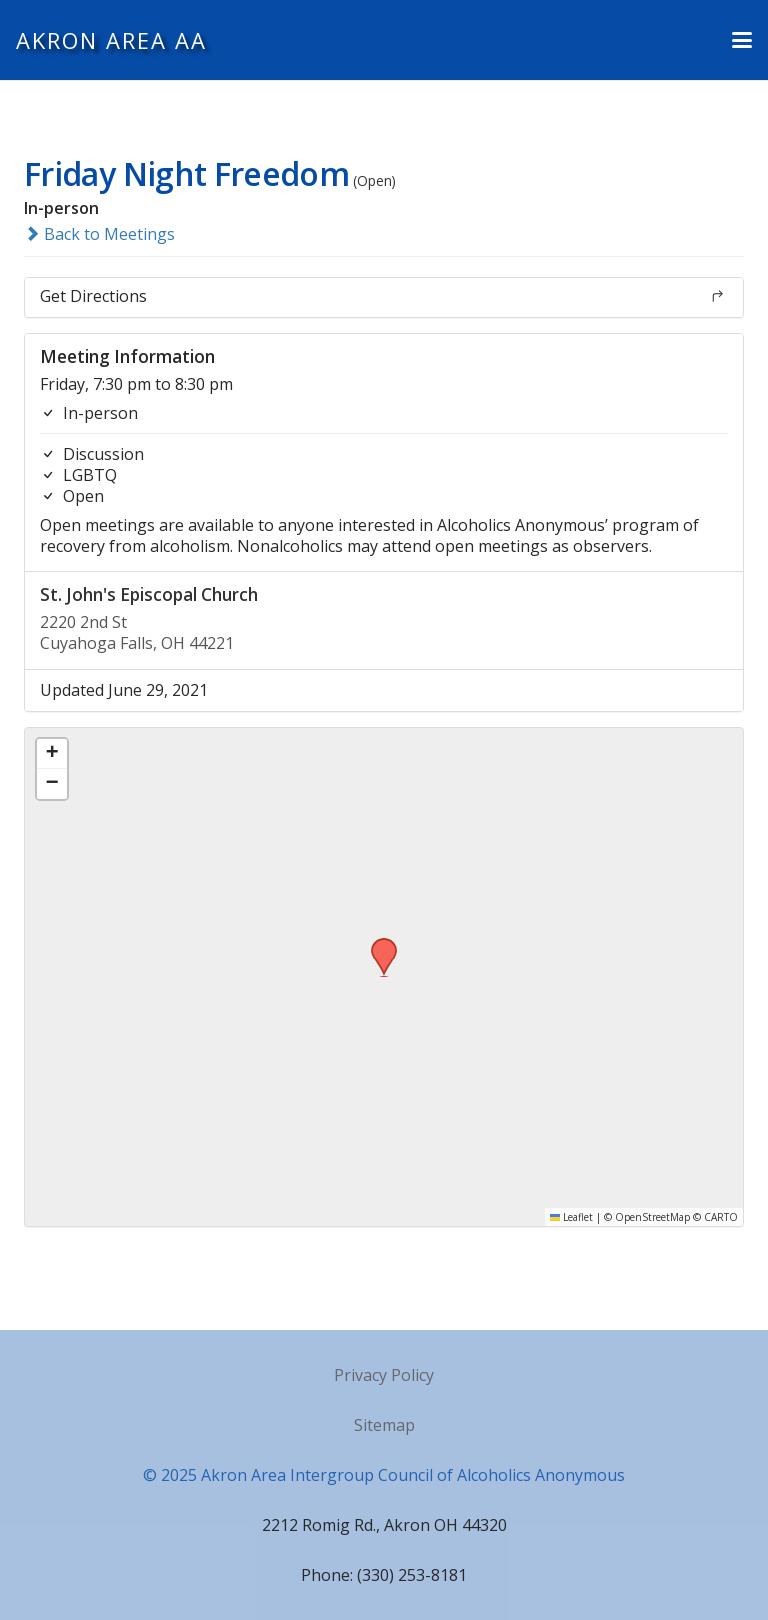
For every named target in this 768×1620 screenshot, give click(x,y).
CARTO (721, 1217)
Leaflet (571, 1217)
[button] (742, 40)
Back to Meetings (99, 234)
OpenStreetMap (652, 1217)
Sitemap (384, 1425)
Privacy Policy (384, 1375)
